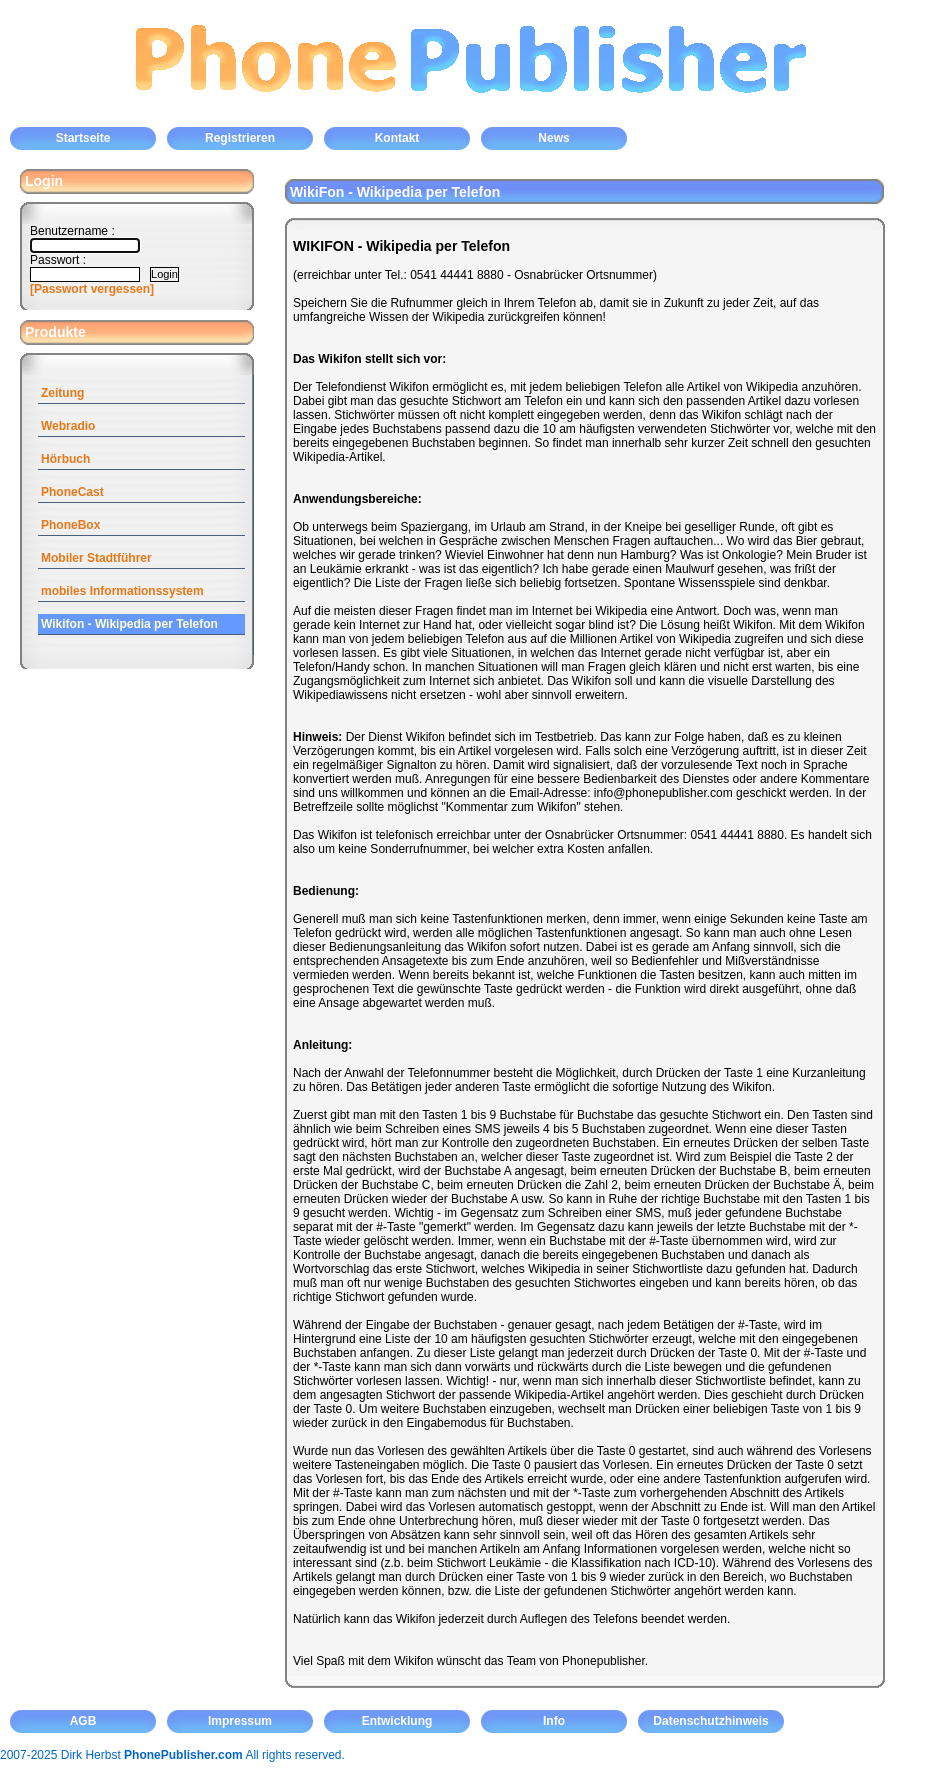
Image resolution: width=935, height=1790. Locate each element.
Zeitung (62, 393)
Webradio (68, 426)
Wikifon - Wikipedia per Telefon (129, 624)
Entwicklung (397, 1721)
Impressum (240, 1721)
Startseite (83, 138)
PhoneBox (70, 525)
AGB (83, 1721)
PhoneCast (72, 492)
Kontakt (397, 138)
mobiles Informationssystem (122, 591)
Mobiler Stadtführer (96, 558)
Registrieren (240, 138)
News (553, 138)
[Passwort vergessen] (92, 289)
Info (554, 1721)
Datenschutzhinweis (710, 1721)
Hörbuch (65, 459)
